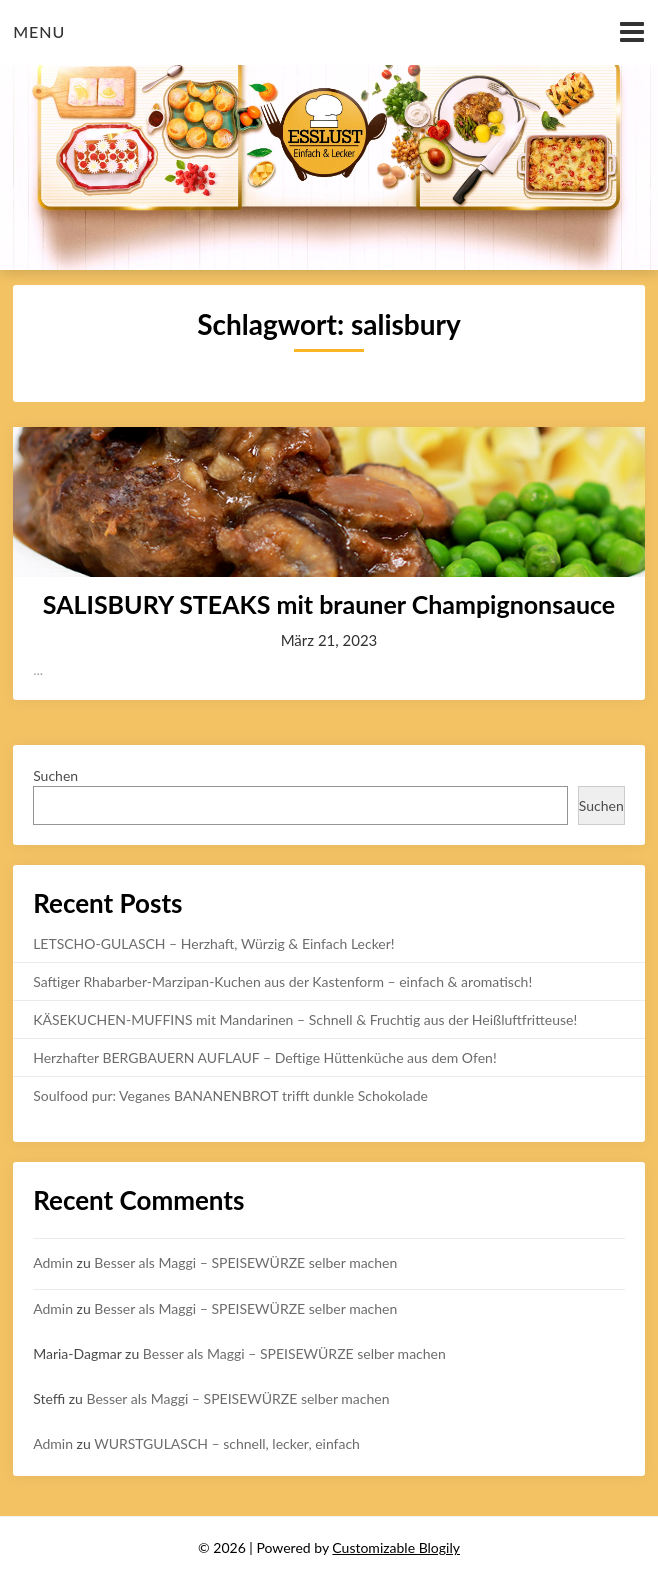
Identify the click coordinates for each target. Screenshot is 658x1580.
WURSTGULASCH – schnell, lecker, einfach (227, 1443)
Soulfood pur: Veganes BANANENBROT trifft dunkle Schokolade (230, 1095)
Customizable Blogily (396, 1547)
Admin (53, 1262)
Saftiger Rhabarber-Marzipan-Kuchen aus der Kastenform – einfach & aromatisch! (282, 981)
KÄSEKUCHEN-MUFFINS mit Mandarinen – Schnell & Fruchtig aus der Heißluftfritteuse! (305, 1019)
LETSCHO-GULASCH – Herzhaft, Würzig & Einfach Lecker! (213, 943)
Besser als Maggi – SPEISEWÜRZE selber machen (245, 1262)
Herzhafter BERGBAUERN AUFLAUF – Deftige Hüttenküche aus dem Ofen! (265, 1057)
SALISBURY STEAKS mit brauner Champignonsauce (329, 604)
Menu (39, 31)
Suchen (55, 775)
